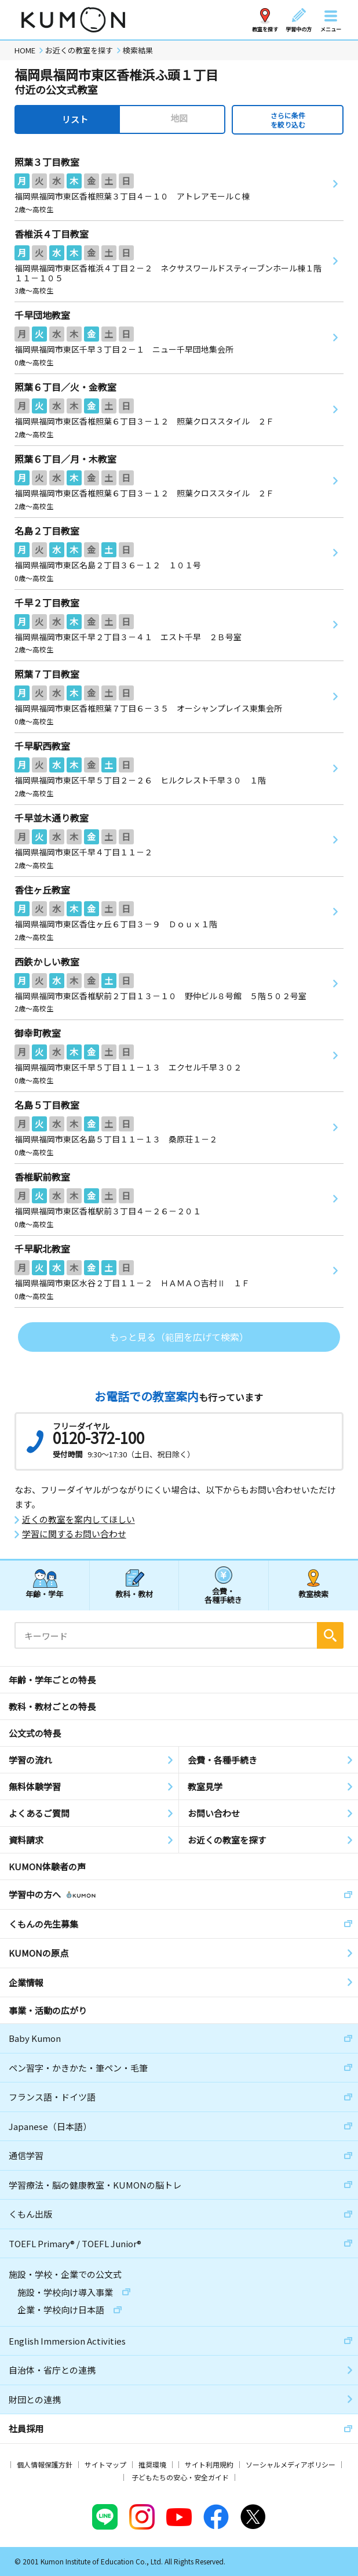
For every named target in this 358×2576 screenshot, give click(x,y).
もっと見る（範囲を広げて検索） (179, 1337)
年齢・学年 (44, 1593)
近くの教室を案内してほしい (78, 1519)
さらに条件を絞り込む (288, 119)
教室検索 (313, 1593)
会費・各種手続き (223, 1595)
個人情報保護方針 (44, 2464)
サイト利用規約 (209, 2464)
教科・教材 (134, 1593)
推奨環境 (152, 2464)
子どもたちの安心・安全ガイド (180, 2477)
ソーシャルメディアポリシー (290, 2464)
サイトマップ (105, 2464)
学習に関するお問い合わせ (74, 1534)
